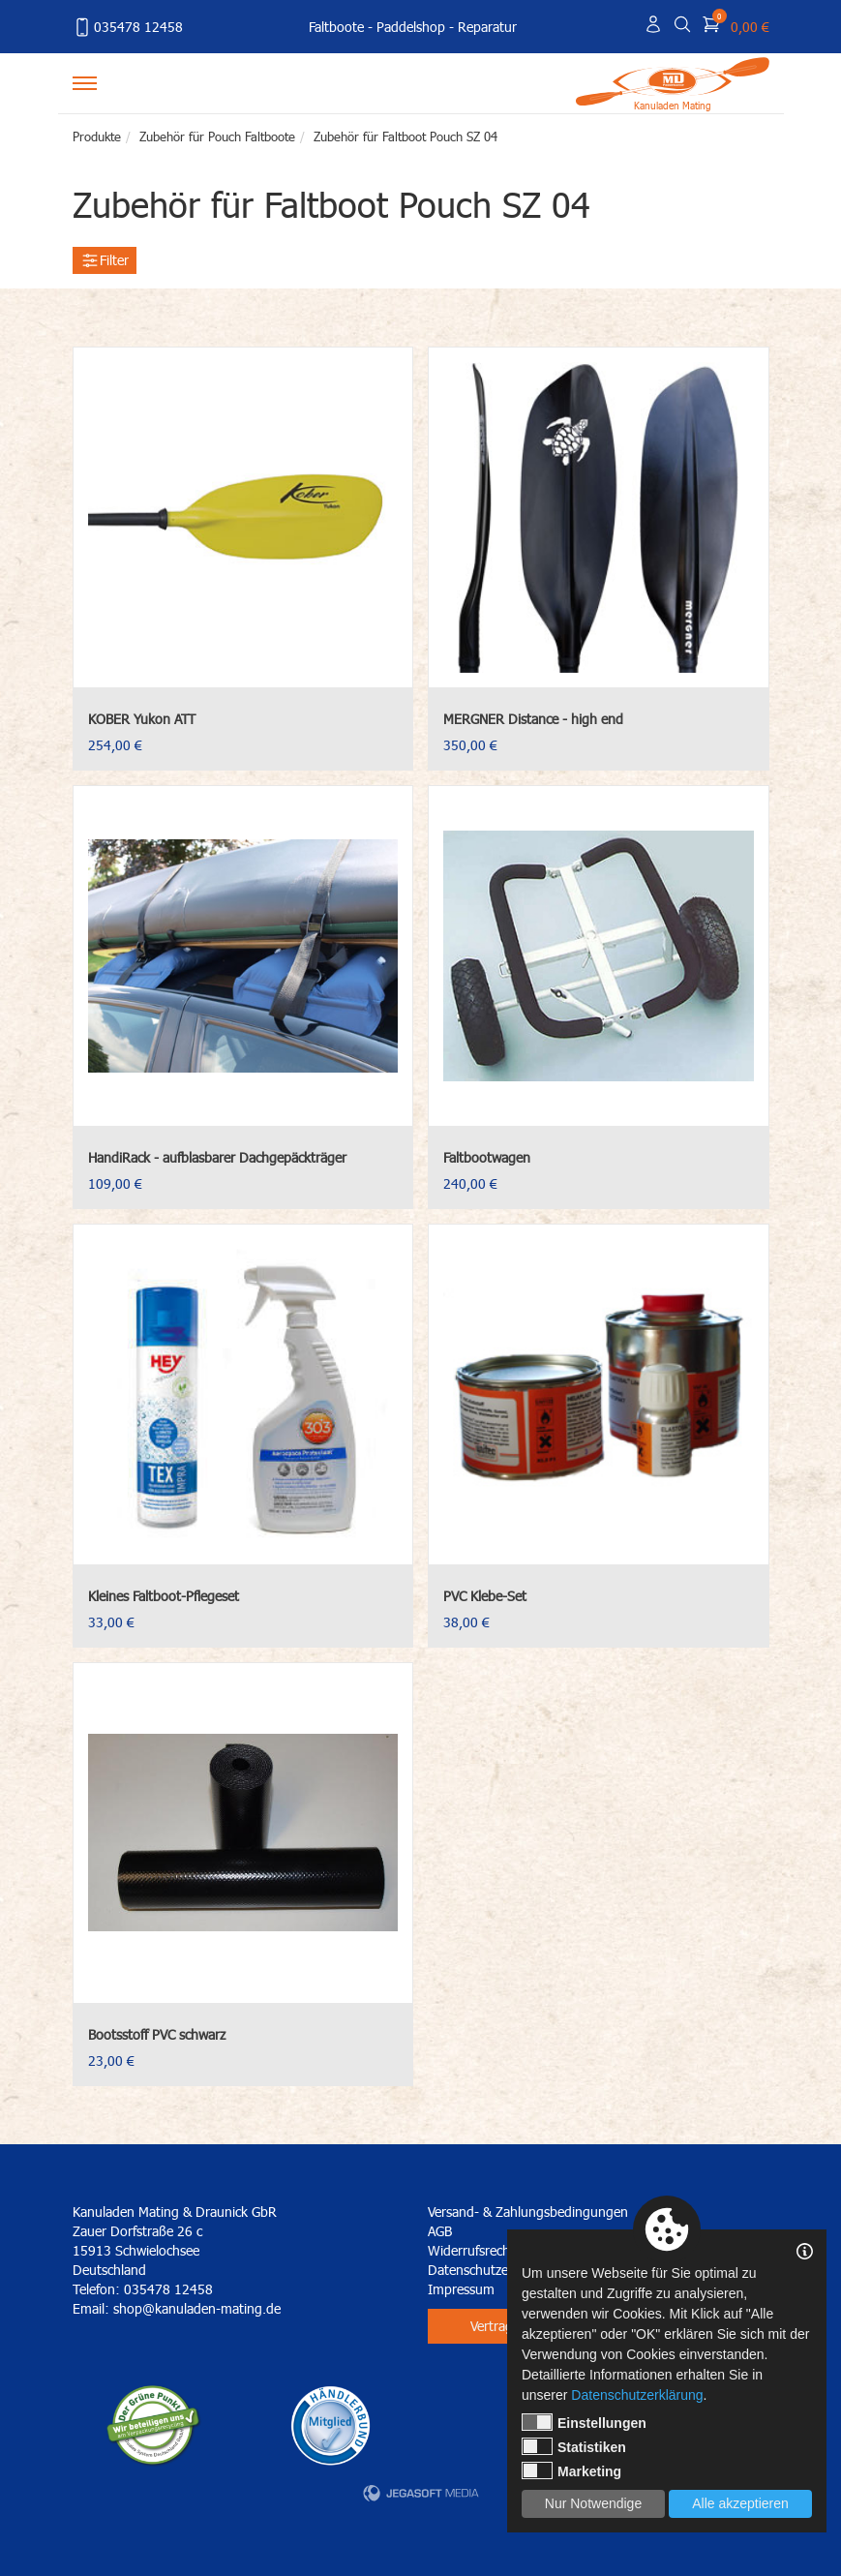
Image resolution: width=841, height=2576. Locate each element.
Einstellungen (584, 2422)
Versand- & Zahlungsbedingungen (528, 2211)
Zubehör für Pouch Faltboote (217, 136)
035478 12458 (128, 27)
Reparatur (487, 26)
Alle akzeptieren (740, 2503)
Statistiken (574, 2446)
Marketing (571, 2470)
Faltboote (336, 26)
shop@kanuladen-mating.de (197, 2308)
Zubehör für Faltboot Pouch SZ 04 (405, 136)
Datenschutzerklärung (637, 2395)
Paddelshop (410, 26)
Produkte (97, 136)
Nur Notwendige (593, 2503)
